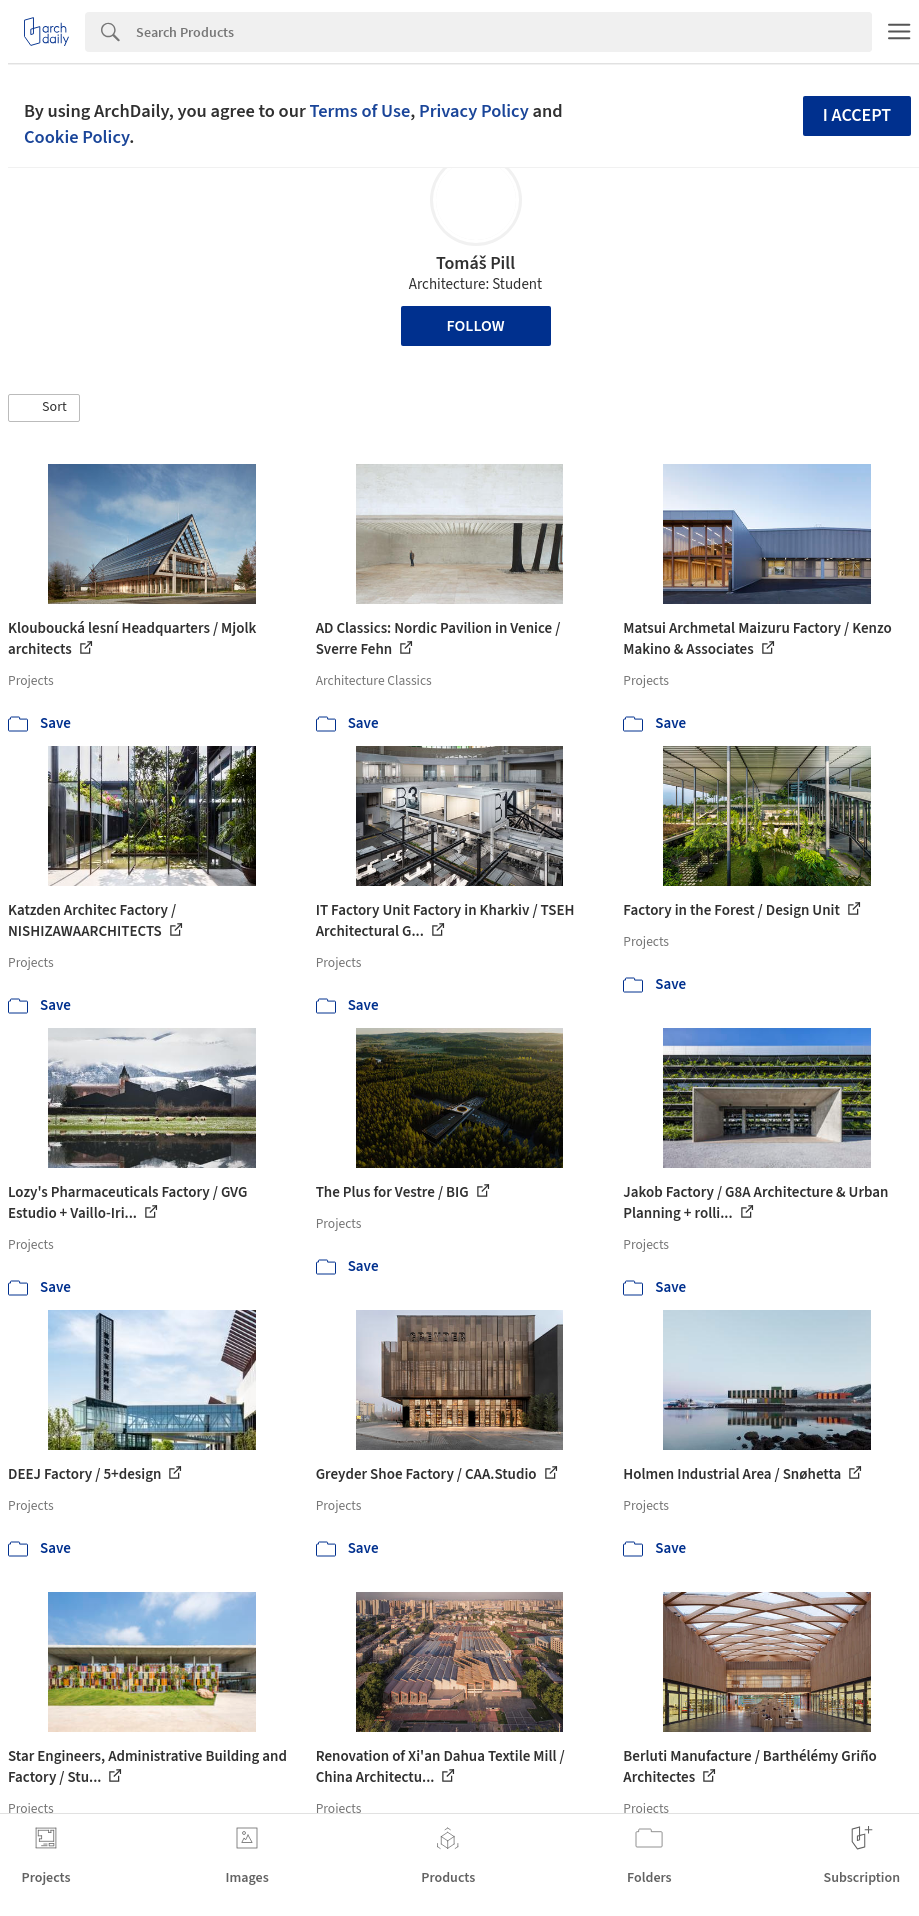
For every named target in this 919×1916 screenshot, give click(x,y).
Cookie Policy (76, 137)
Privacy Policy (474, 111)
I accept (857, 115)
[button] (44, 408)
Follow (476, 326)
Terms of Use (359, 111)
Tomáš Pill (475, 263)
